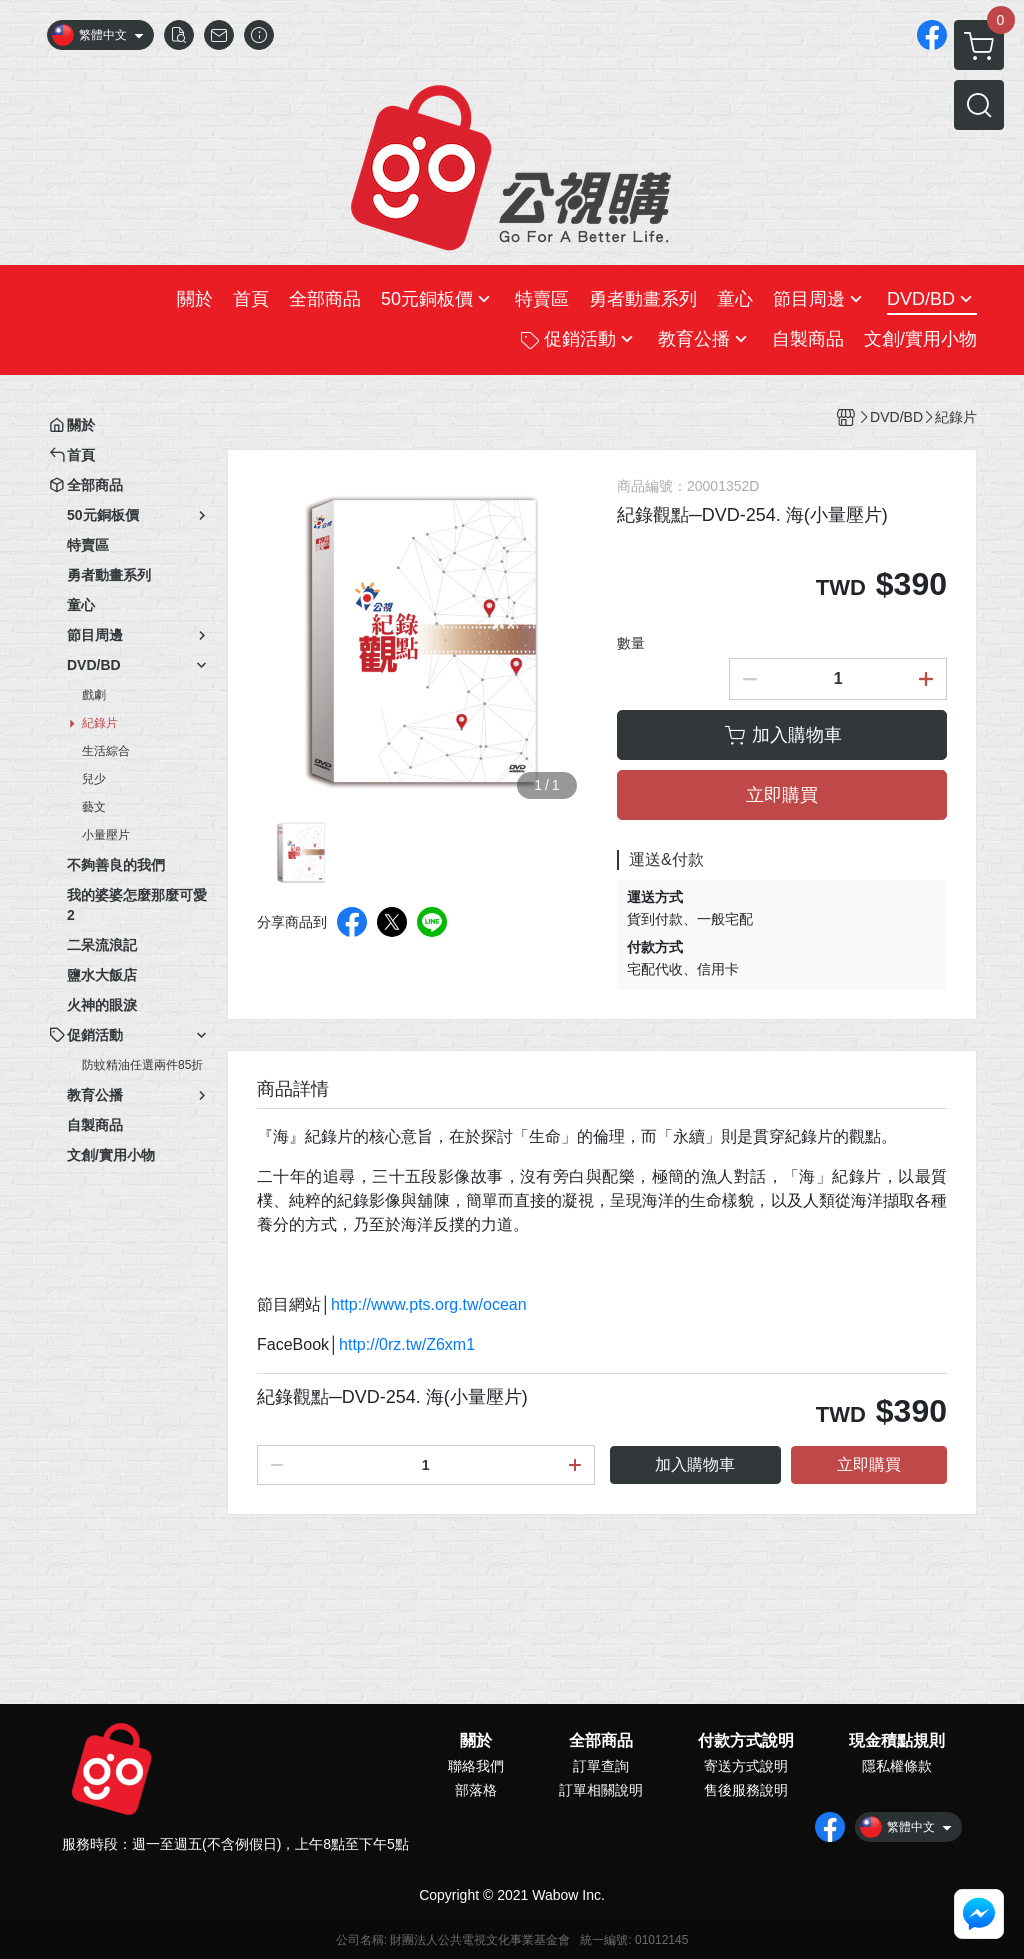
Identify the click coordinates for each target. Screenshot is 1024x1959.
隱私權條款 (897, 1766)
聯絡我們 (476, 1766)
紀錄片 (100, 723)
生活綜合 (106, 751)
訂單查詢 (601, 1766)
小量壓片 (106, 835)
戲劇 (94, 695)
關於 (476, 1741)
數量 (631, 643)
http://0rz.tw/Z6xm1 (407, 1344)
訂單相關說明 (601, 1790)
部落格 (476, 1790)
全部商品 (601, 1741)
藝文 (94, 807)
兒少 (94, 779)
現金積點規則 (897, 1741)
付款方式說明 (746, 1741)
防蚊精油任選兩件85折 (142, 1065)
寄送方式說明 (746, 1766)
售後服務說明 (746, 1790)
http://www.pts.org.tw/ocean (429, 1304)
